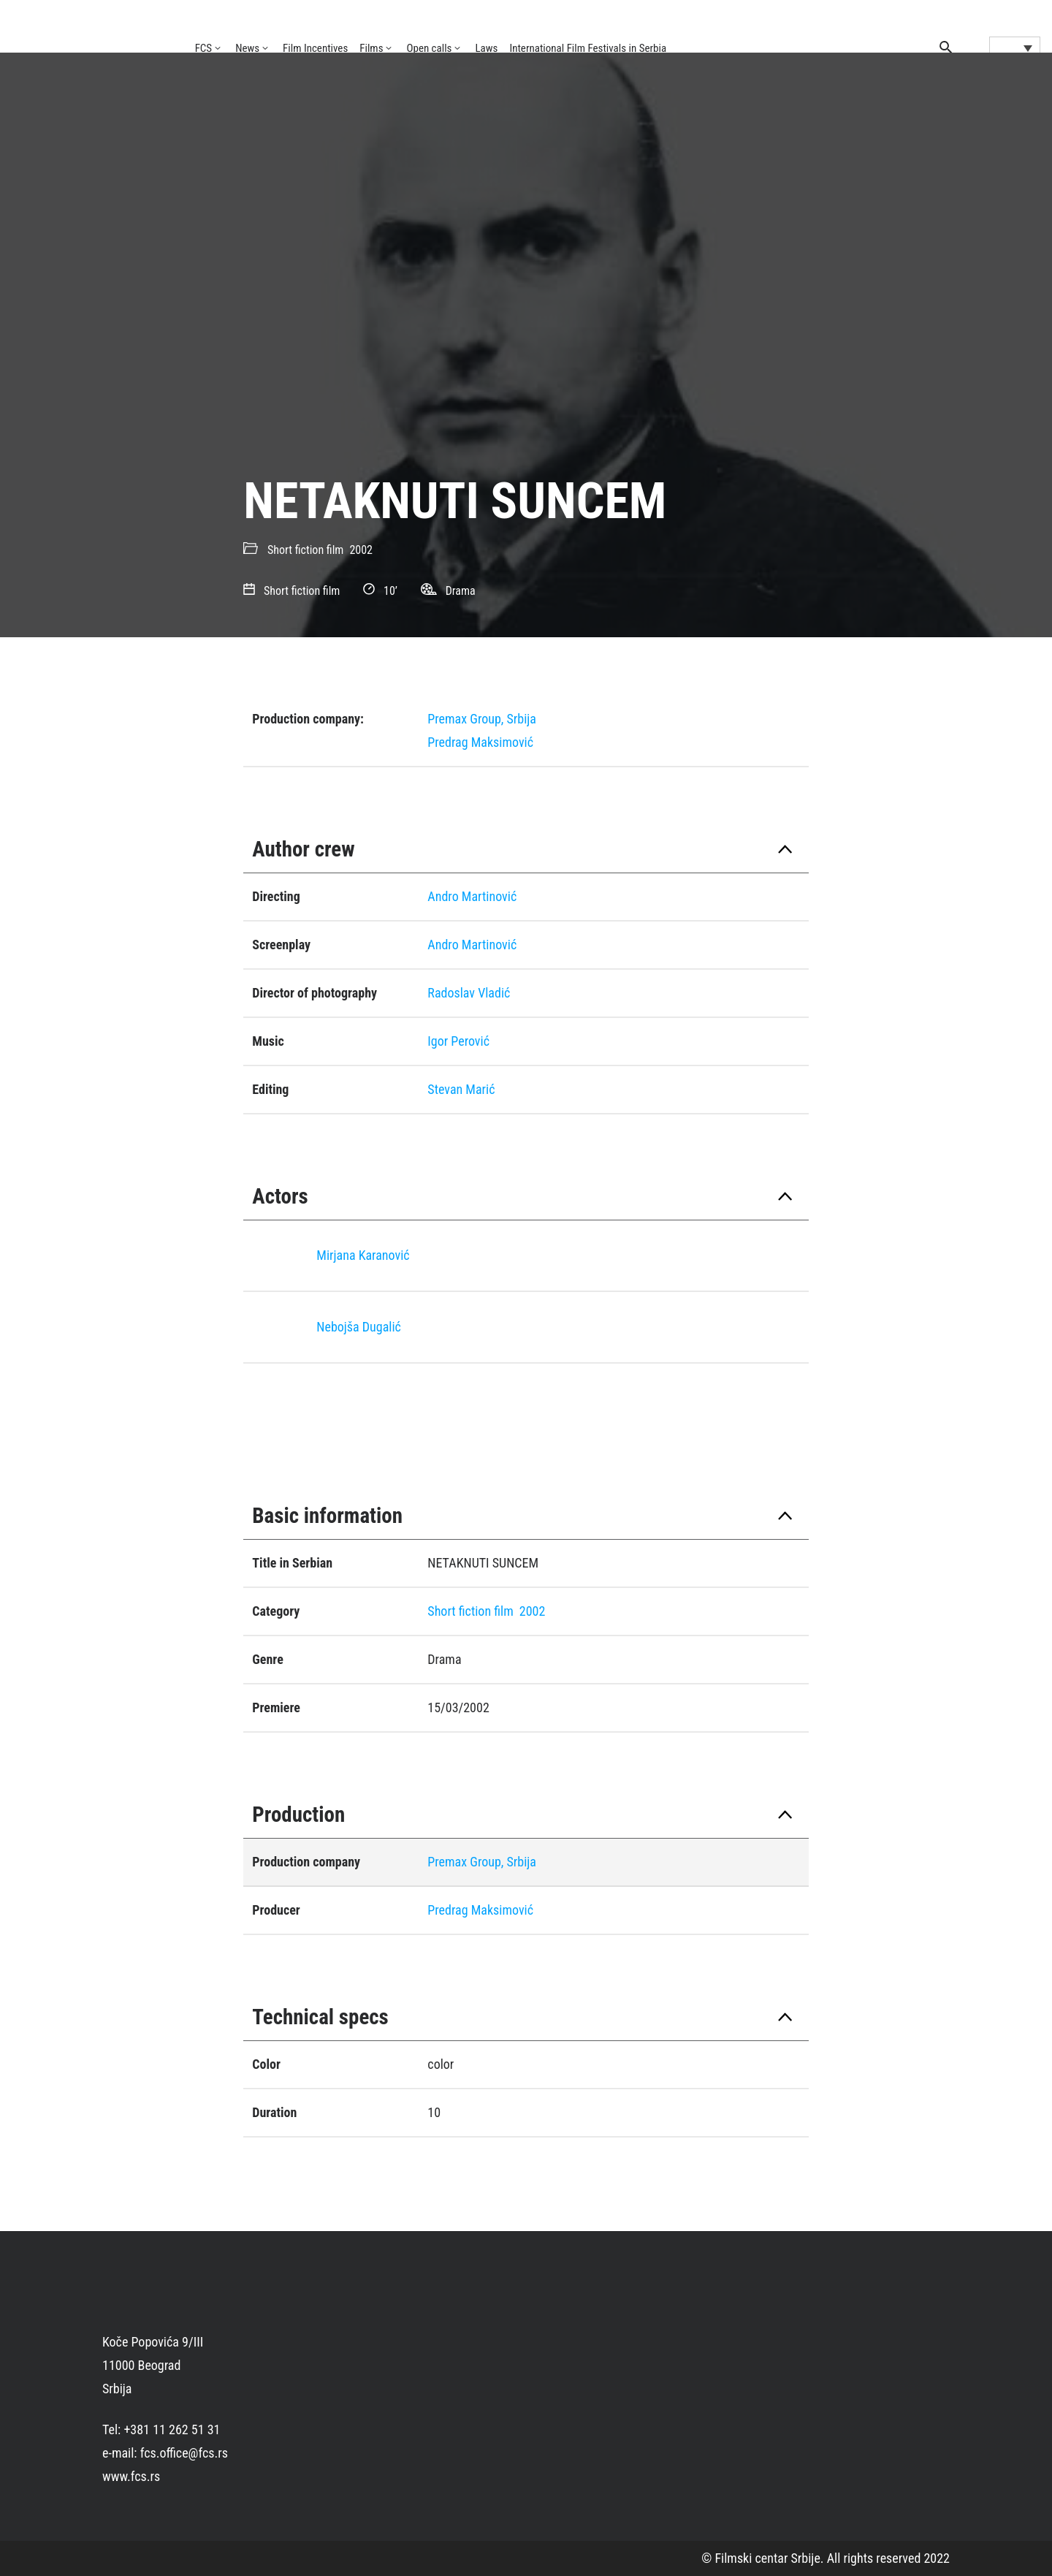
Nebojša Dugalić (358, 1326)
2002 (361, 550)
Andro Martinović (472, 896)
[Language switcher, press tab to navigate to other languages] (1014, 47)
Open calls (428, 48)
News (247, 48)
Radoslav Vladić (468, 992)
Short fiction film (305, 550)
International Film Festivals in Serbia (587, 48)
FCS (204, 48)
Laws (486, 48)
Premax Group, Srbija (481, 718)
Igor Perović (458, 1041)
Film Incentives (315, 48)
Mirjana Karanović (362, 1255)
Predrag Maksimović (480, 742)
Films (371, 48)
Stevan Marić (461, 1089)
